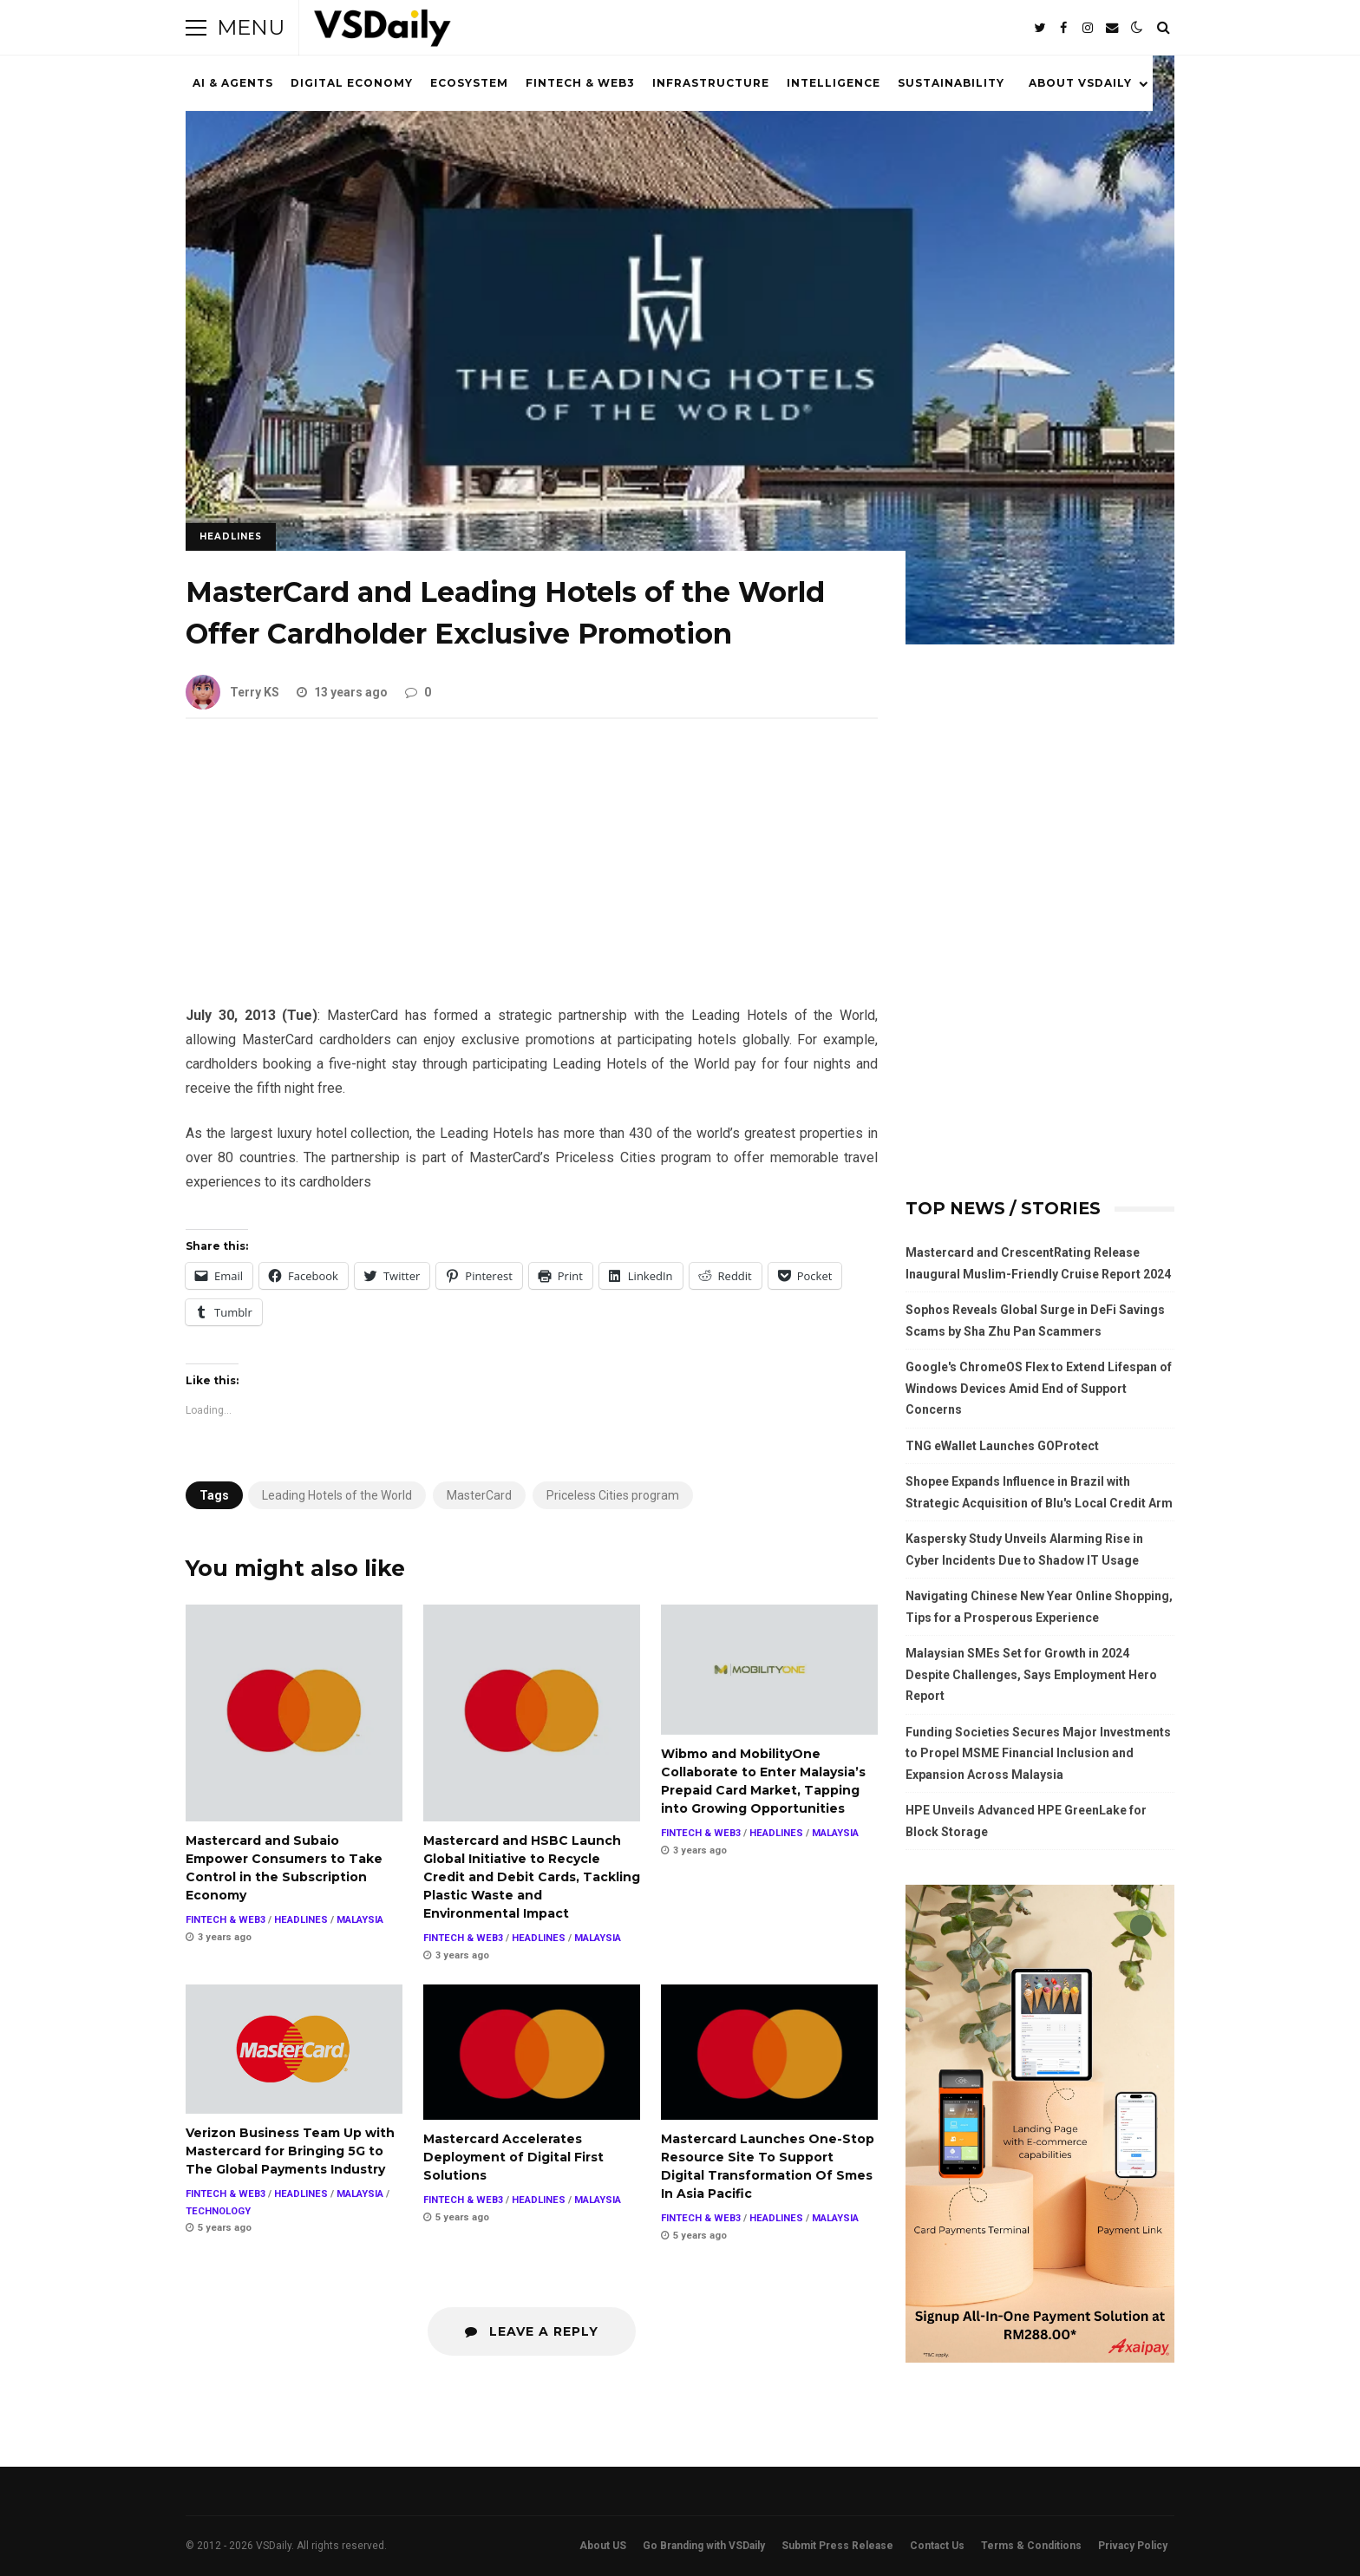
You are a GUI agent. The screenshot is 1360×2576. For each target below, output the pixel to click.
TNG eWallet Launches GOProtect (1002, 1446)
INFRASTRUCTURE (710, 82)
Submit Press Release (837, 2546)
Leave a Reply (531, 2331)
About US (602, 2546)
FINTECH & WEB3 (580, 82)
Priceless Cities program (612, 1495)
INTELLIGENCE (833, 82)
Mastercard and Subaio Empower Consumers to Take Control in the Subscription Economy (294, 1713)
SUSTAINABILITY (951, 82)
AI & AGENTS (233, 82)
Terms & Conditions (1031, 2546)
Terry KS (232, 692)
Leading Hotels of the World (337, 1495)
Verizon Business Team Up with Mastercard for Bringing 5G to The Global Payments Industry (294, 2049)
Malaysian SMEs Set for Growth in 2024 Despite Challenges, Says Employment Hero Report (1031, 1674)
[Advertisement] (532, 875)
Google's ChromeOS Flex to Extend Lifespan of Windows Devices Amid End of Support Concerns (1039, 1388)
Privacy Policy (1132, 2546)
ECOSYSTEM (469, 82)
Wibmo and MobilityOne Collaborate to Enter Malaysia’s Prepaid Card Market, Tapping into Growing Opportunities (769, 1670)
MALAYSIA (360, 1919)
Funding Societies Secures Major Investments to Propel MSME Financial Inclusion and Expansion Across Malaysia (1038, 1753)
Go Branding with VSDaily (704, 2546)
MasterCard (479, 1495)
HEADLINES (230, 536)
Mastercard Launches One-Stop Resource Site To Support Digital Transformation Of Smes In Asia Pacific (769, 2052)
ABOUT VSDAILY (1080, 82)
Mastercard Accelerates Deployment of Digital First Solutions (531, 2052)
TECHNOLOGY (218, 2211)
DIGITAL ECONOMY (352, 82)
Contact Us (937, 2546)
